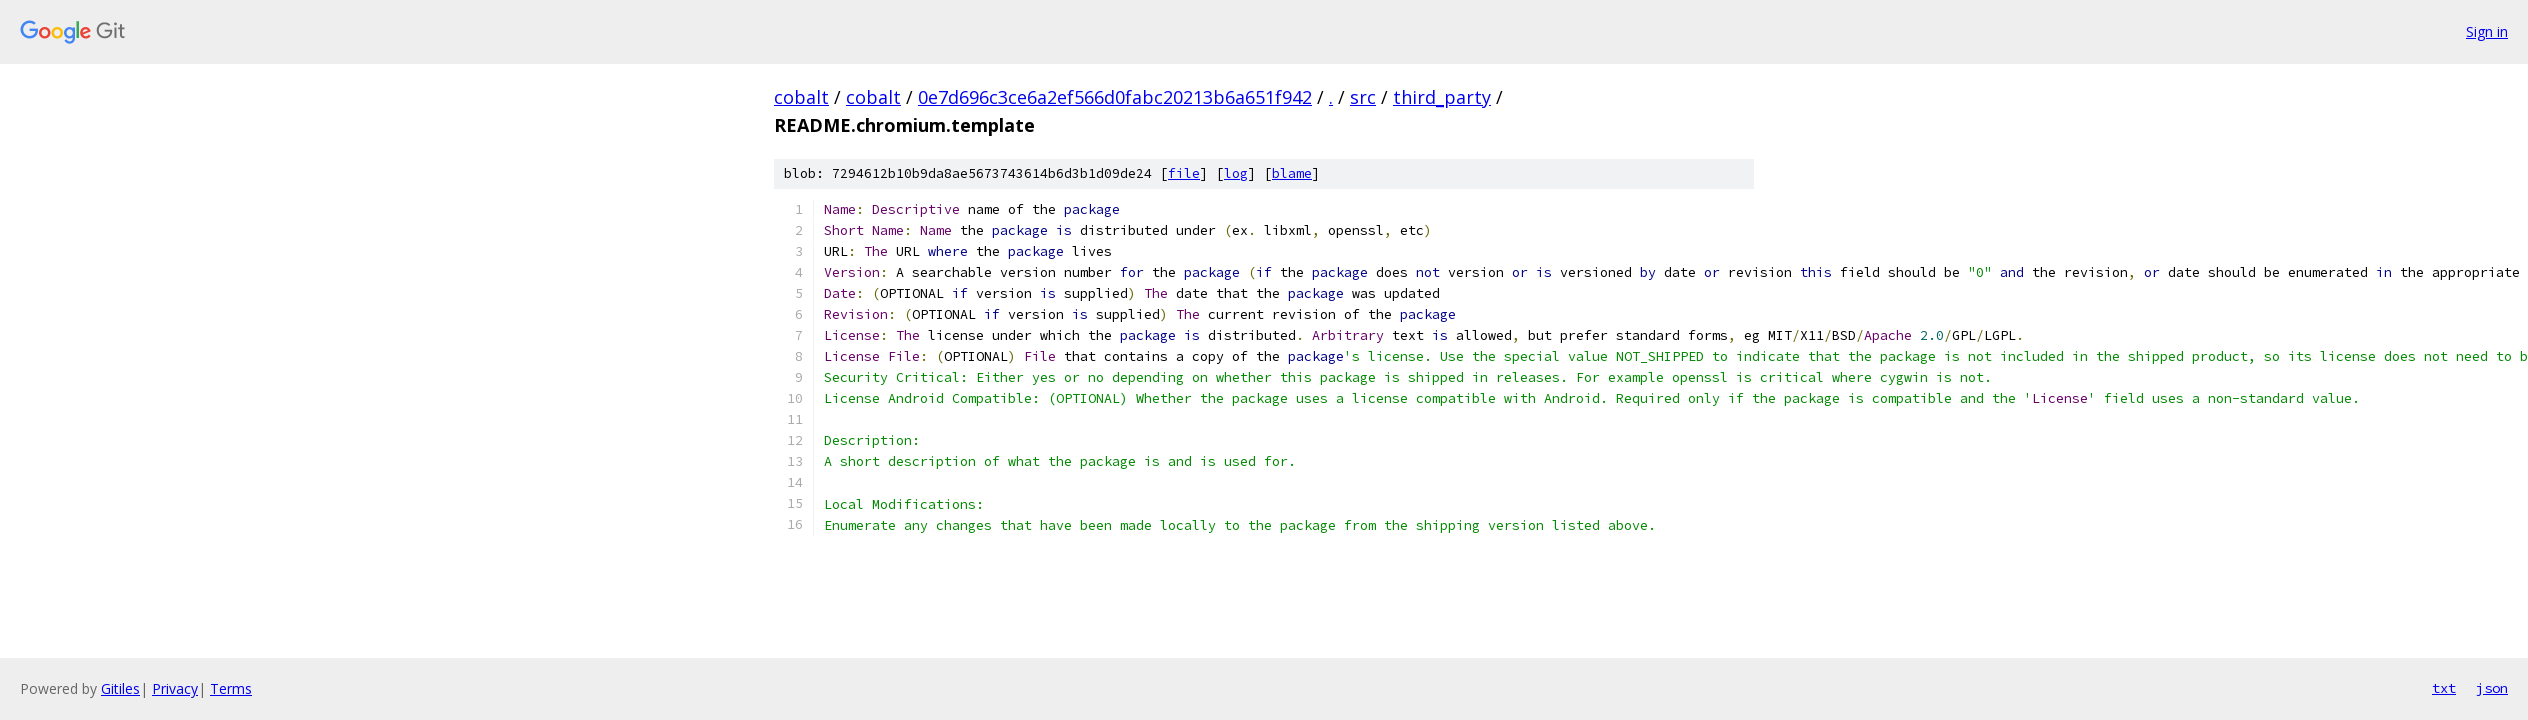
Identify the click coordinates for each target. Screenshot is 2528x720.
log (1236, 173)
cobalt (801, 97)
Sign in (2487, 31)
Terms (231, 688)
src (1363, 97)
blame (1292, 173)
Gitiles (120, 688)
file (1184, 173)
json (2492, 688)
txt (2444, 688)
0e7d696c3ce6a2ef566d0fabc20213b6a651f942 (1115, 97)
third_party (1442, 97)
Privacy (175, 688)
